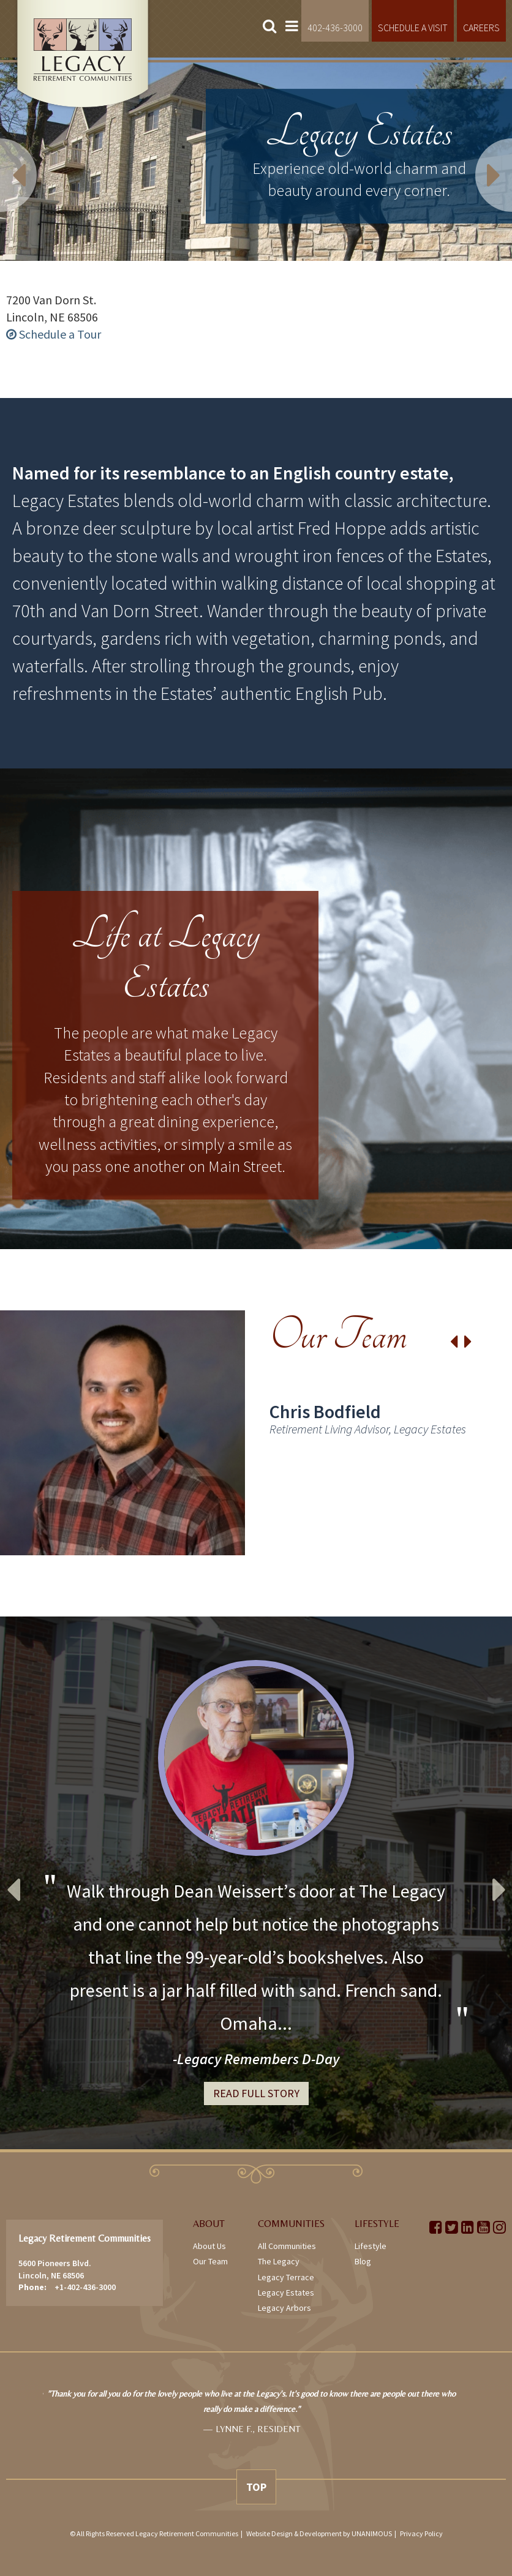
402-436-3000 (335, 27)
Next (475, 159)
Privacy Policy (421, 2533)
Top (256, 2487)
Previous (36, 159)
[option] (256, 1433)
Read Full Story (256, 2093)
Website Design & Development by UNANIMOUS (319, 2533)
